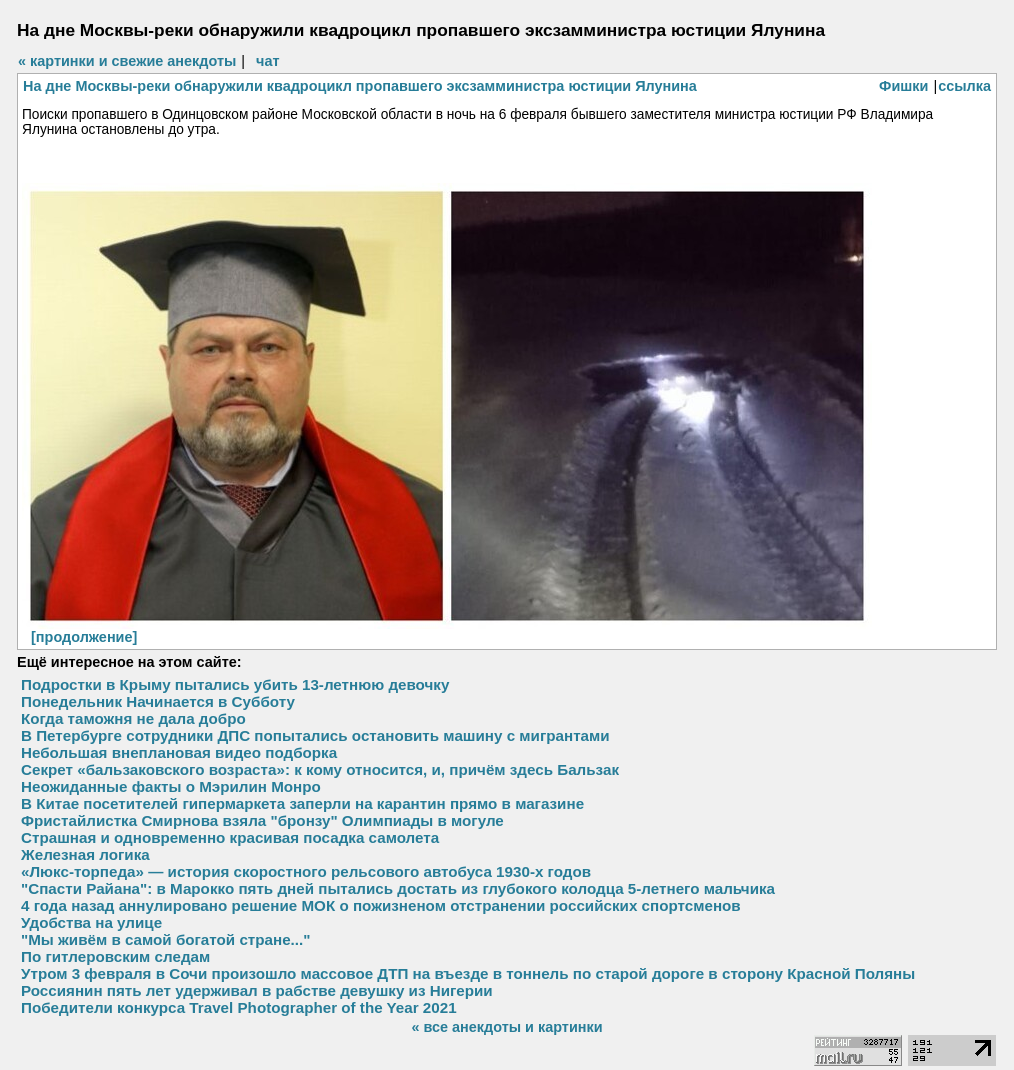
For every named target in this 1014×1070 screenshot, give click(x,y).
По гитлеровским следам (115, 956)
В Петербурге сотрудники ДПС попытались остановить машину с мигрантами (315, 735)
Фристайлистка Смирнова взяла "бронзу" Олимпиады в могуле (262, 820)
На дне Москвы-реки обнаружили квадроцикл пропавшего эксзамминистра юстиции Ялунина (360, 86)
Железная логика (85, 854)
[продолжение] (84, 637)
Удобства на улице (91, 922)
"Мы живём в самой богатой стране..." (165, 939)
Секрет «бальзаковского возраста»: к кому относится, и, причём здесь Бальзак (320, 769)
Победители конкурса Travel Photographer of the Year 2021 (239, 1007)
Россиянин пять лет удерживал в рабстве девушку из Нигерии (257, 990)
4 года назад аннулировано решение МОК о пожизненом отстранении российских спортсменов (381, 905)
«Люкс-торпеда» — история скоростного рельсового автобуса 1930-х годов (306, 871)
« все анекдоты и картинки (506, 1027)
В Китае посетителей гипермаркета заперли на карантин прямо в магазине (302, 803)
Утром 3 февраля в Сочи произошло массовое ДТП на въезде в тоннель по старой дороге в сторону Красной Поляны (468, 973)
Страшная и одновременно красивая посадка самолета (230, 837)
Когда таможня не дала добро (133, 718)
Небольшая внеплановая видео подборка (179, 752)
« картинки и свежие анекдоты (127, 61)
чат (267, 61)
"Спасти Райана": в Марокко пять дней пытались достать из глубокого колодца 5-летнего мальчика (398, 888)
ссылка (964, 86)
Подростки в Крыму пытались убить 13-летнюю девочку (235, 684)
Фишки (903, 86)
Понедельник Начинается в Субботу (158, 701)
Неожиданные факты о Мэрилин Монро (171, 786)
